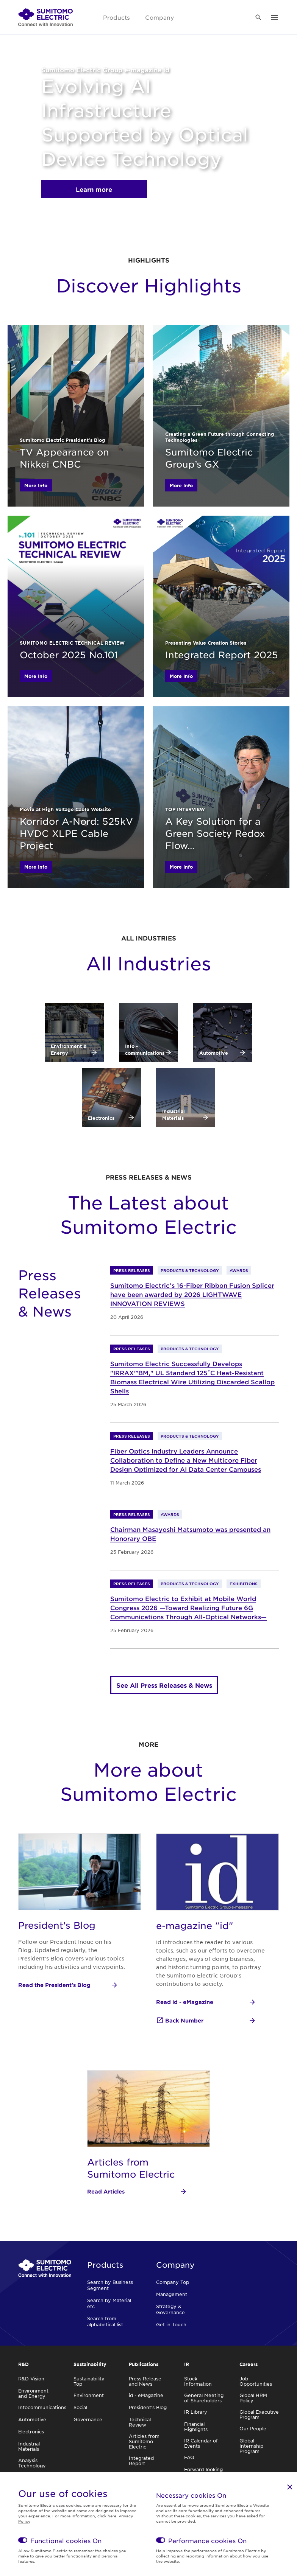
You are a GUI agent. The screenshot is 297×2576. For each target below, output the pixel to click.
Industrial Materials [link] (29, 2446)
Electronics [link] (31, 2431)
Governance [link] (87, 2419)
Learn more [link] (94, 189)
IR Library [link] (195, 2411)
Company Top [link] (172, 2282)
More (148, 1744)
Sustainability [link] (89, 2364)
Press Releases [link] (131, 1270)
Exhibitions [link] (244, 1583)
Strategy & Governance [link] (170, 2309)
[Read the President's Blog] (68, 1985)
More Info (35, 485)
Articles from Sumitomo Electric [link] (144, 2441)
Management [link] (171, 2294)
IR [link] (186, 2364)
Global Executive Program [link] (259, 2414)
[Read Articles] (137, 2191)
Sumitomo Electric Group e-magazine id (105, 69)
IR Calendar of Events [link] (201, 2443)
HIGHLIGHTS (148, 260)
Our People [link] (252, 2428)
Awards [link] (239, 1270)
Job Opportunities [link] (255, 2381)
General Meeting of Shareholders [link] (204, 2398)
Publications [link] (143, 2364)
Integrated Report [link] (141, 2460)
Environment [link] (88, 2395)
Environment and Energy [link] (33, 2393)
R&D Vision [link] (31, 2378)
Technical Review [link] (140, 2422)
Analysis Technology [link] (32, 2463)
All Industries (148, 938)
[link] (45, 17)
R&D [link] (23, 2364)
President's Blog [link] (148, 2407)
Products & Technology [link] (190, 1270)
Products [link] (116, 17)
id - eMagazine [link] (146, 2395)
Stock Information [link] (198, 2381)
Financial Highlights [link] (196, 2426)
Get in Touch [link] (171, 2324)
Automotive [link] (32, 2419)
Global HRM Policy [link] (253, 2398)
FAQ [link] (189, 2457)
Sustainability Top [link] (89, 2381)
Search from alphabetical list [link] (105, 2321)
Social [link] (80, 2407)
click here (106, 2515)
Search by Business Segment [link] (110, 2285)
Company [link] (159, 17)
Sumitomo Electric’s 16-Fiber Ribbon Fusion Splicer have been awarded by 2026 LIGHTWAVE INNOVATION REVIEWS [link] (192, 1294)
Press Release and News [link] (145, 2381)
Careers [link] (248, 2364)
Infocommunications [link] (42, 2407)
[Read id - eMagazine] (206, 2002)
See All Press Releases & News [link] (164, 1685)
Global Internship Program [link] (251, 2446)
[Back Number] (206, 2020)
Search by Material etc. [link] (109, 2303)
